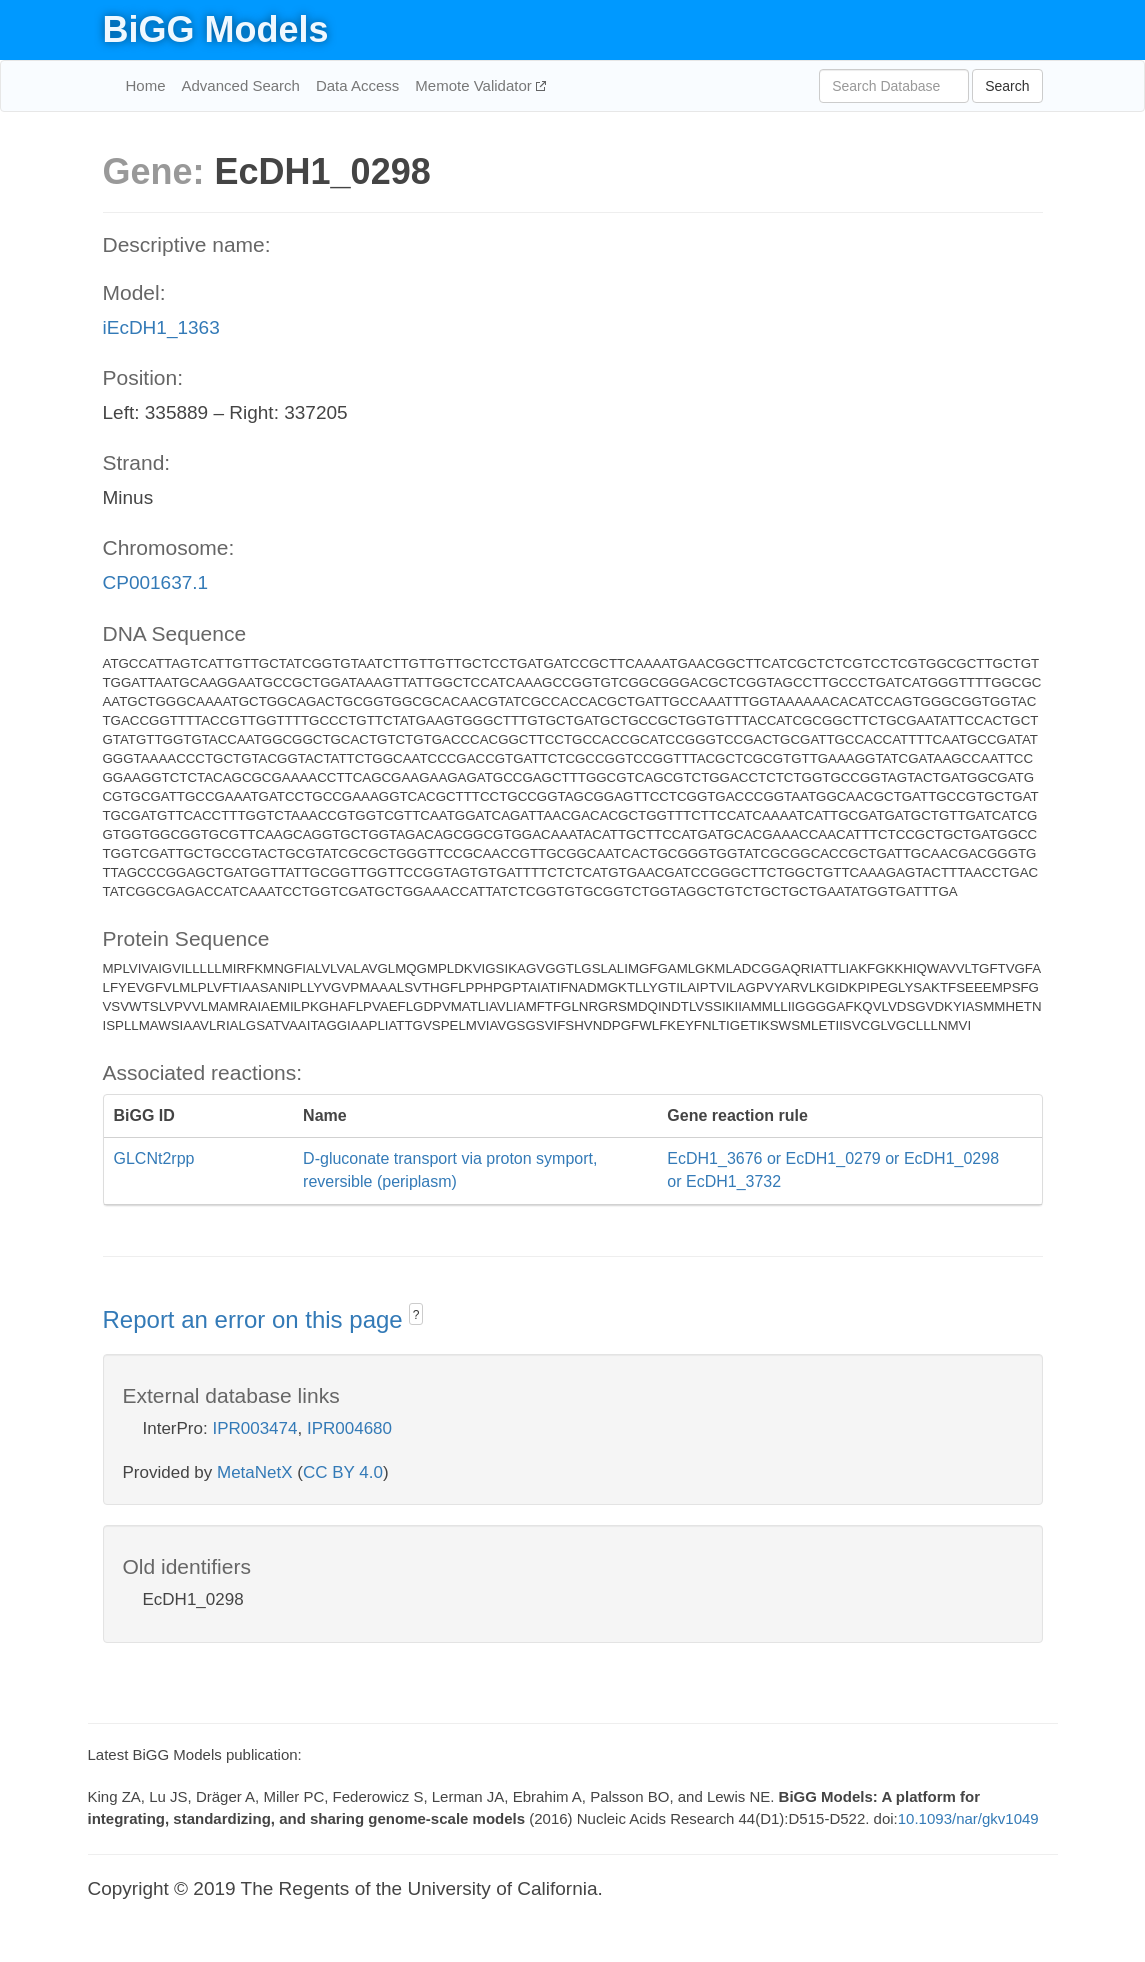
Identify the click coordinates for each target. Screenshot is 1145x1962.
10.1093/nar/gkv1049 (968, 1818)
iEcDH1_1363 (161, 327)
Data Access (357, 85)
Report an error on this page (256, 1319)
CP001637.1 (156, 582)
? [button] (416, 1315)
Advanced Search (241, 85)
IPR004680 (349, 1428)
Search (1007, 86)
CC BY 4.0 (343, 1472)
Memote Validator (475, 85)
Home (146, 85)
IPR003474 (254, 1428)
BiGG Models (216, 29)
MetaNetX (255, 1472)
